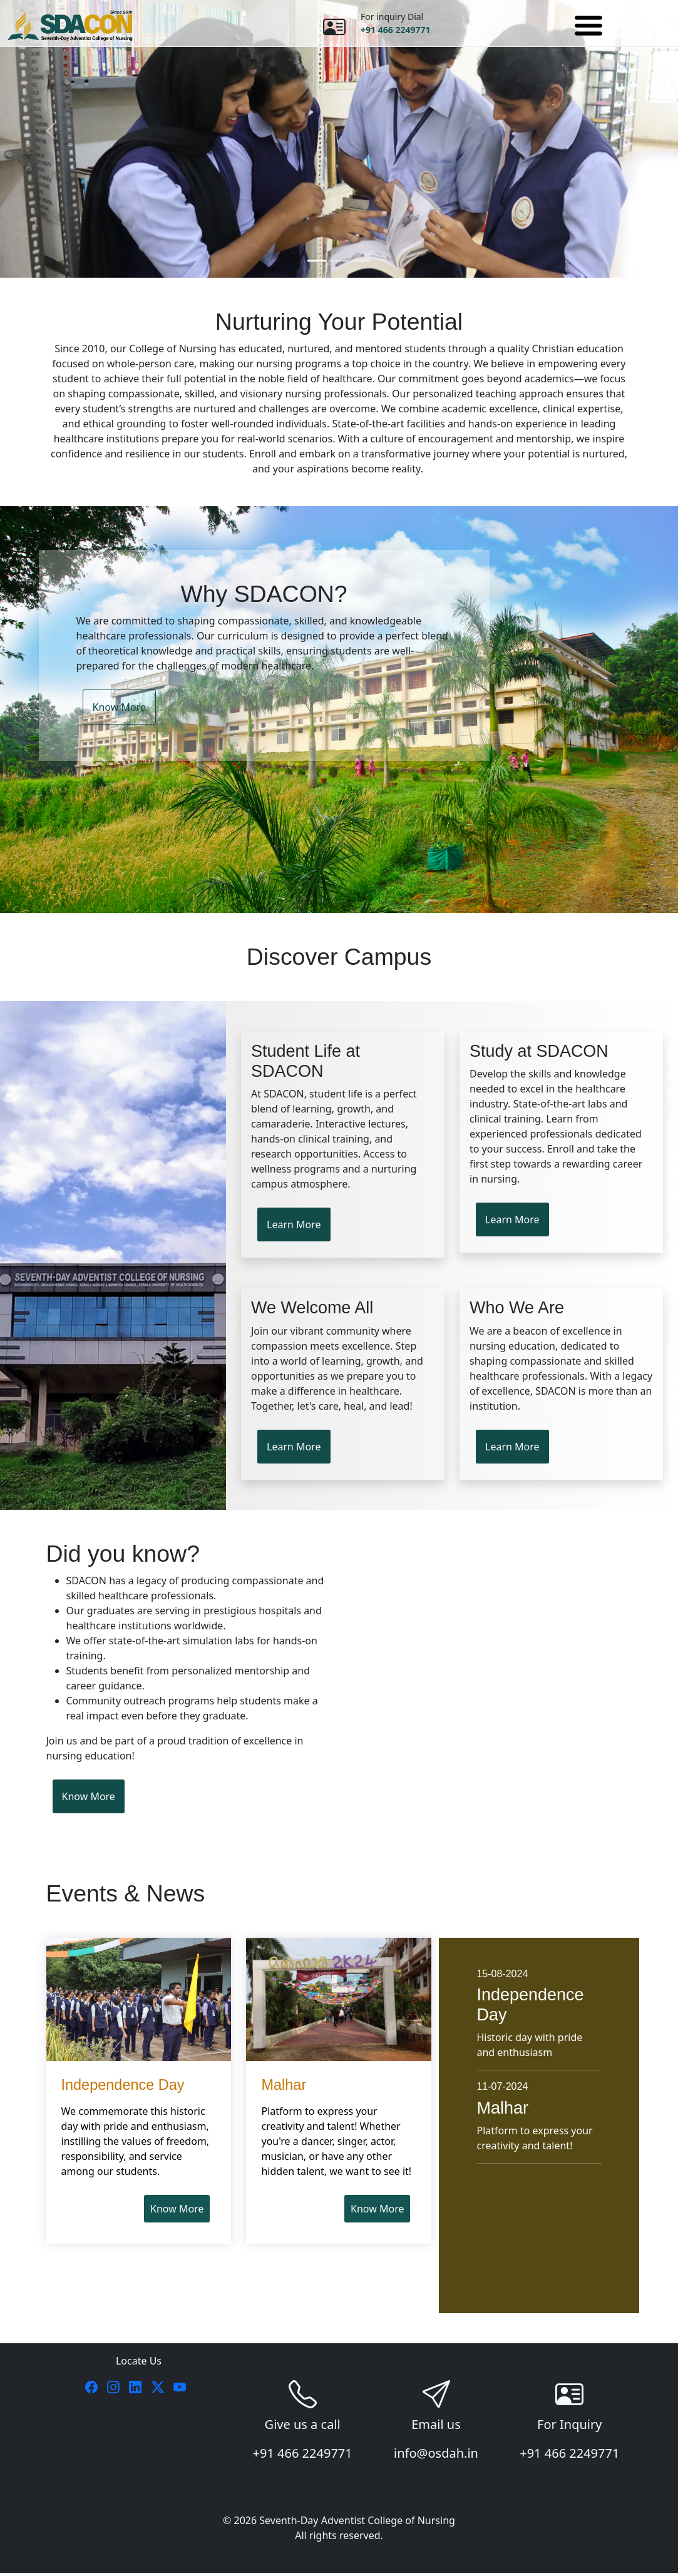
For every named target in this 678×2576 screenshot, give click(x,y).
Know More (119, 708)
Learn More (294, 1226)
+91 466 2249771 (395, 30)
